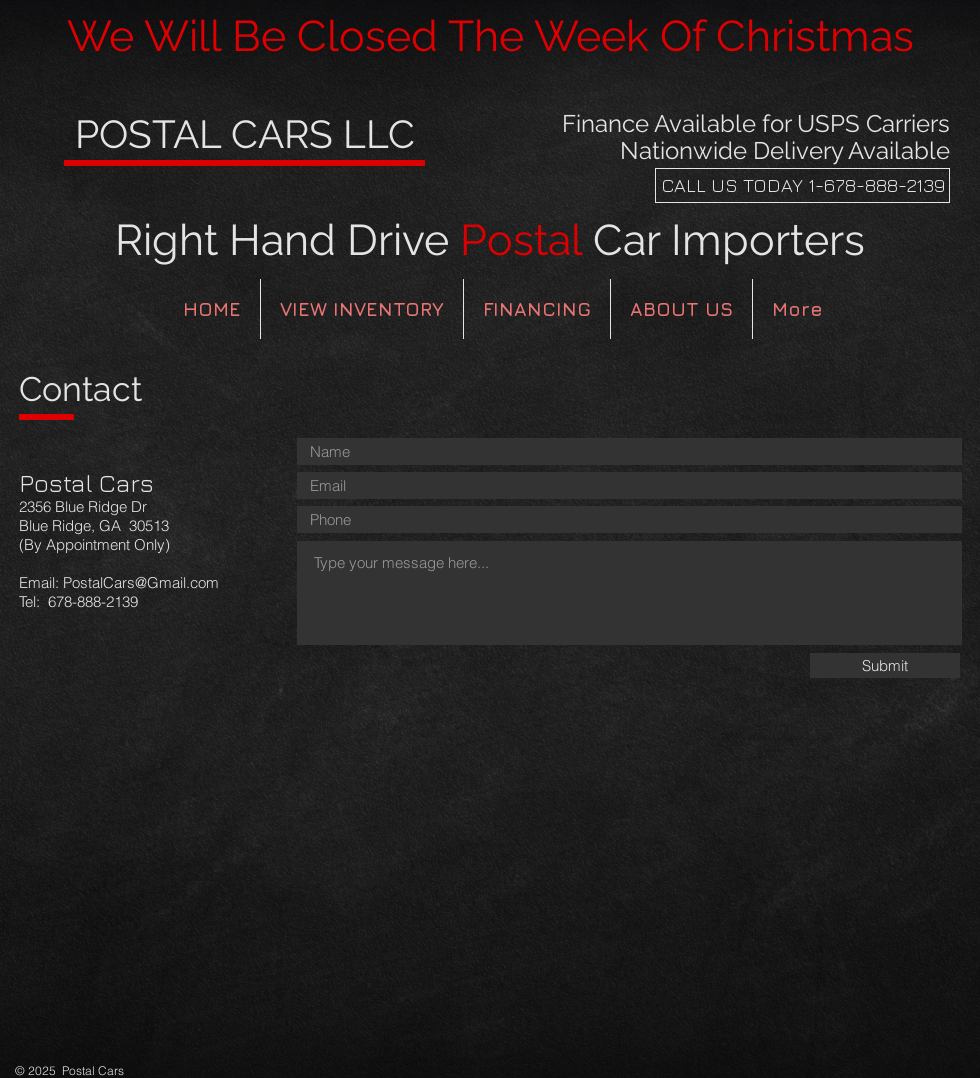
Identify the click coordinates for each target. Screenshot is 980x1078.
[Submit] (885, 665)
